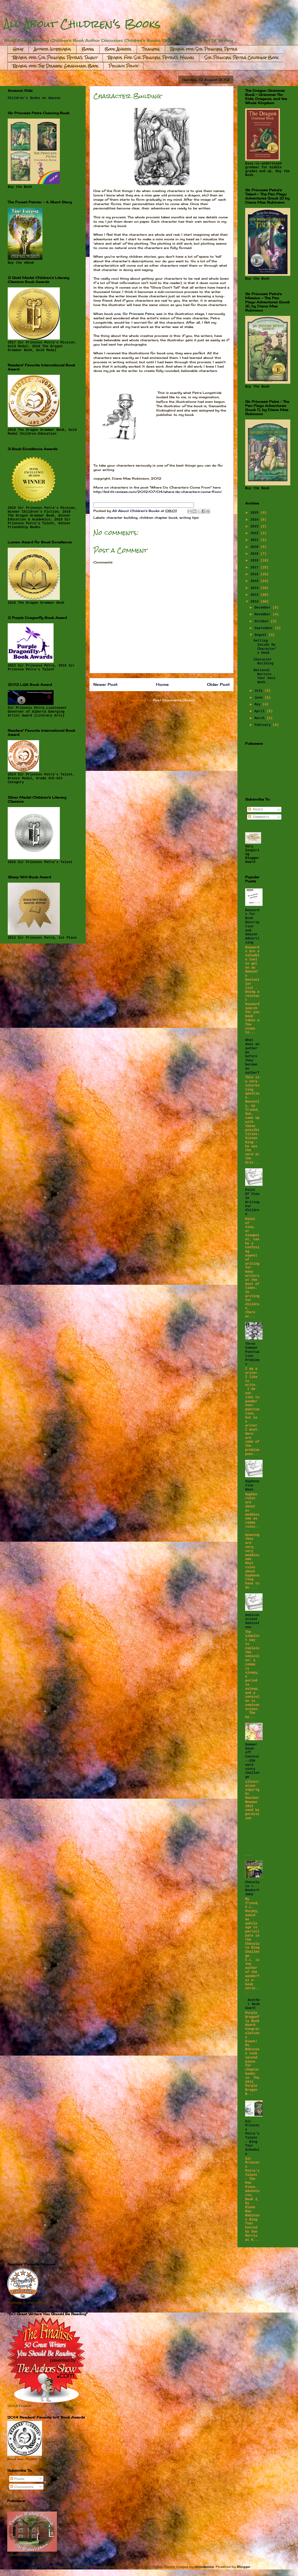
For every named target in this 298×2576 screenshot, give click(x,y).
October (262, 621)
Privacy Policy (123, 66)
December (263, 608)
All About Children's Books (82, 24)
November (263, 614)
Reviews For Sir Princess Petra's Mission (151, 58)
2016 (255, 574)
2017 (255, 567)
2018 (255, 560)
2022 (255, 533)
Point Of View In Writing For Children (252, 1202)
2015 (255, 581)
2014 (255, 588)
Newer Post (105, 684)
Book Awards (118, 49)
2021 (255, 540)
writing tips (189, 517)
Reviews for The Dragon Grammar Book (55, 66)
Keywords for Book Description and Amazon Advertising (252, 926)
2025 (255, 513)
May (258, 704)
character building (122, 517)
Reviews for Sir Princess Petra (203, 49)
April (260, 711)
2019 (255, 554)
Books (88, 49)
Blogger (243, 2567)
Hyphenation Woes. (252, 1485)
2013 (255, 595)
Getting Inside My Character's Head (265, 647)
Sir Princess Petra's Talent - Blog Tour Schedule (252, 2138)
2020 (255, 547)
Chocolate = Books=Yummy (252, 1888)
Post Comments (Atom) (174, 700)
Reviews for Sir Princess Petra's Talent (55, 58)
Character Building (263, 662)
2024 (255, 520)
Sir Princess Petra (137, 314)
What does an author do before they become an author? (252, 1056)
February (263, 725)
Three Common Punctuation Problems (252, 1354)
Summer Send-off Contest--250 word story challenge (252, 1761)
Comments (258, 817)
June (259, 698)
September (264, 628)
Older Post (218, 684)
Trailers (151, 49)
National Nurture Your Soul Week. (265, 676)
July (259, 691)
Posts (255, 809)
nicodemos (204, 2567)
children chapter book (158, 517)
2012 (255, 601)
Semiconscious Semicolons (252, 1621)
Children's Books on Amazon (34, 98)
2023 (255, 526)
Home (18, 49)
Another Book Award (252, 2004)
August (261, 635)
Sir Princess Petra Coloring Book (241, 58)
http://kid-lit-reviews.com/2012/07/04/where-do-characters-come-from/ (157, 492)
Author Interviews (52, 49)
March (260, 718)
